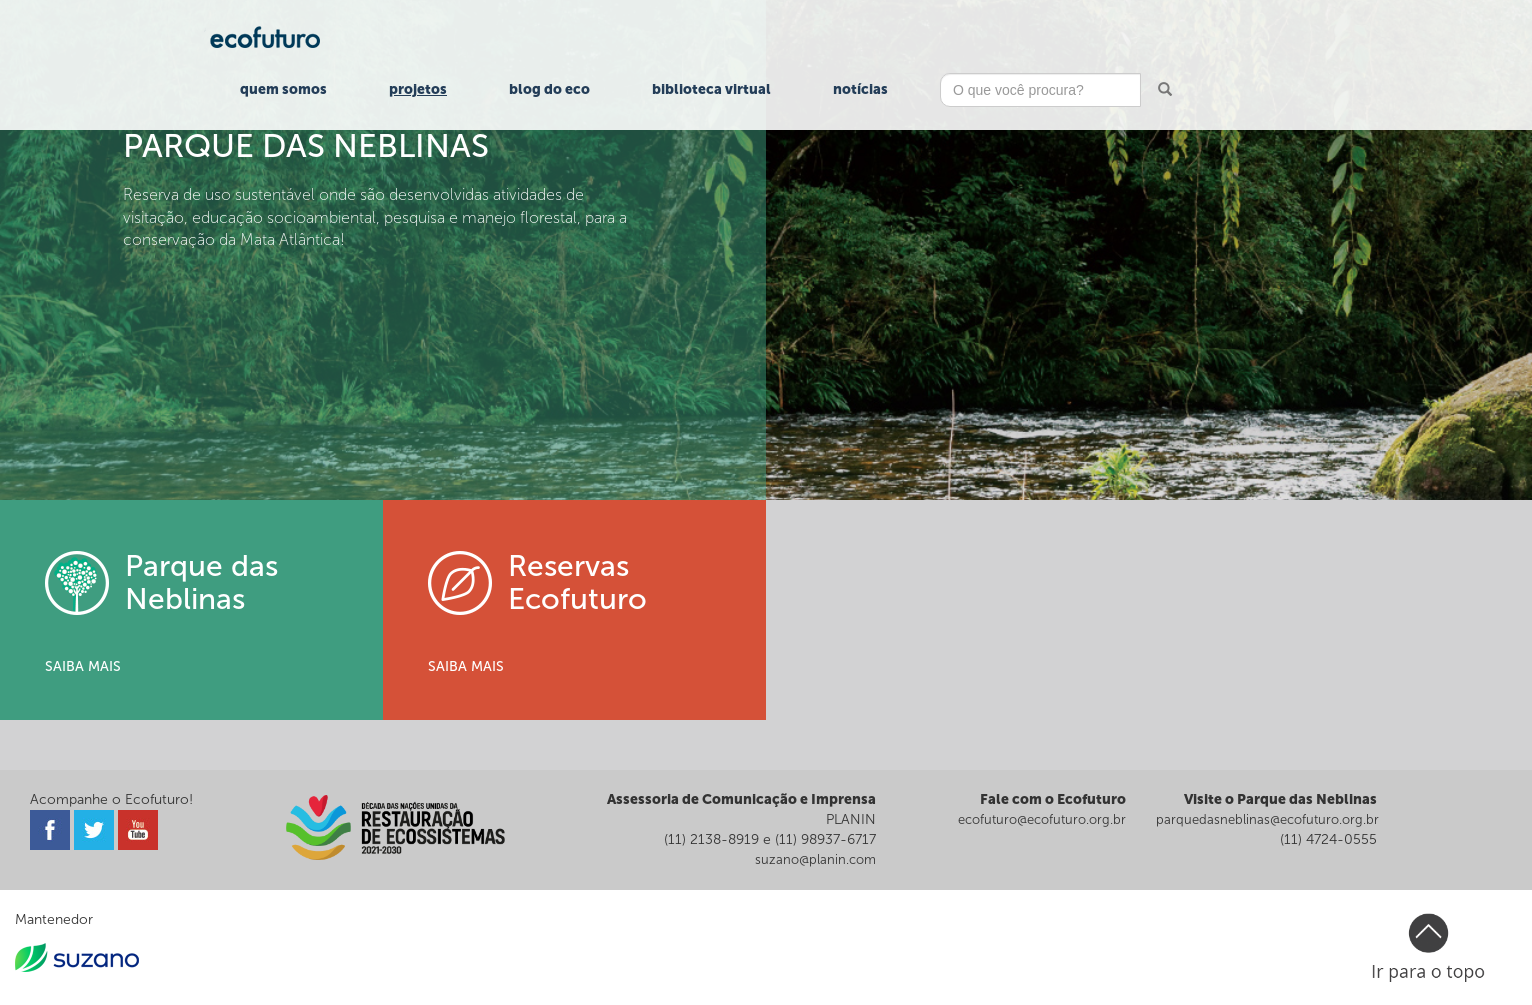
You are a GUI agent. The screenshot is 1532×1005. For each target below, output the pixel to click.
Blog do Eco (549, 89)
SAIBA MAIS (83, 666)
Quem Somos (283, 89)
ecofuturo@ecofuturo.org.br (1042, 819)
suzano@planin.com (815, 859)
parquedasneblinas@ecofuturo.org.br (1267, 819)
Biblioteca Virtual (711, 89)
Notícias (860, 89)
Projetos (418, 89)
